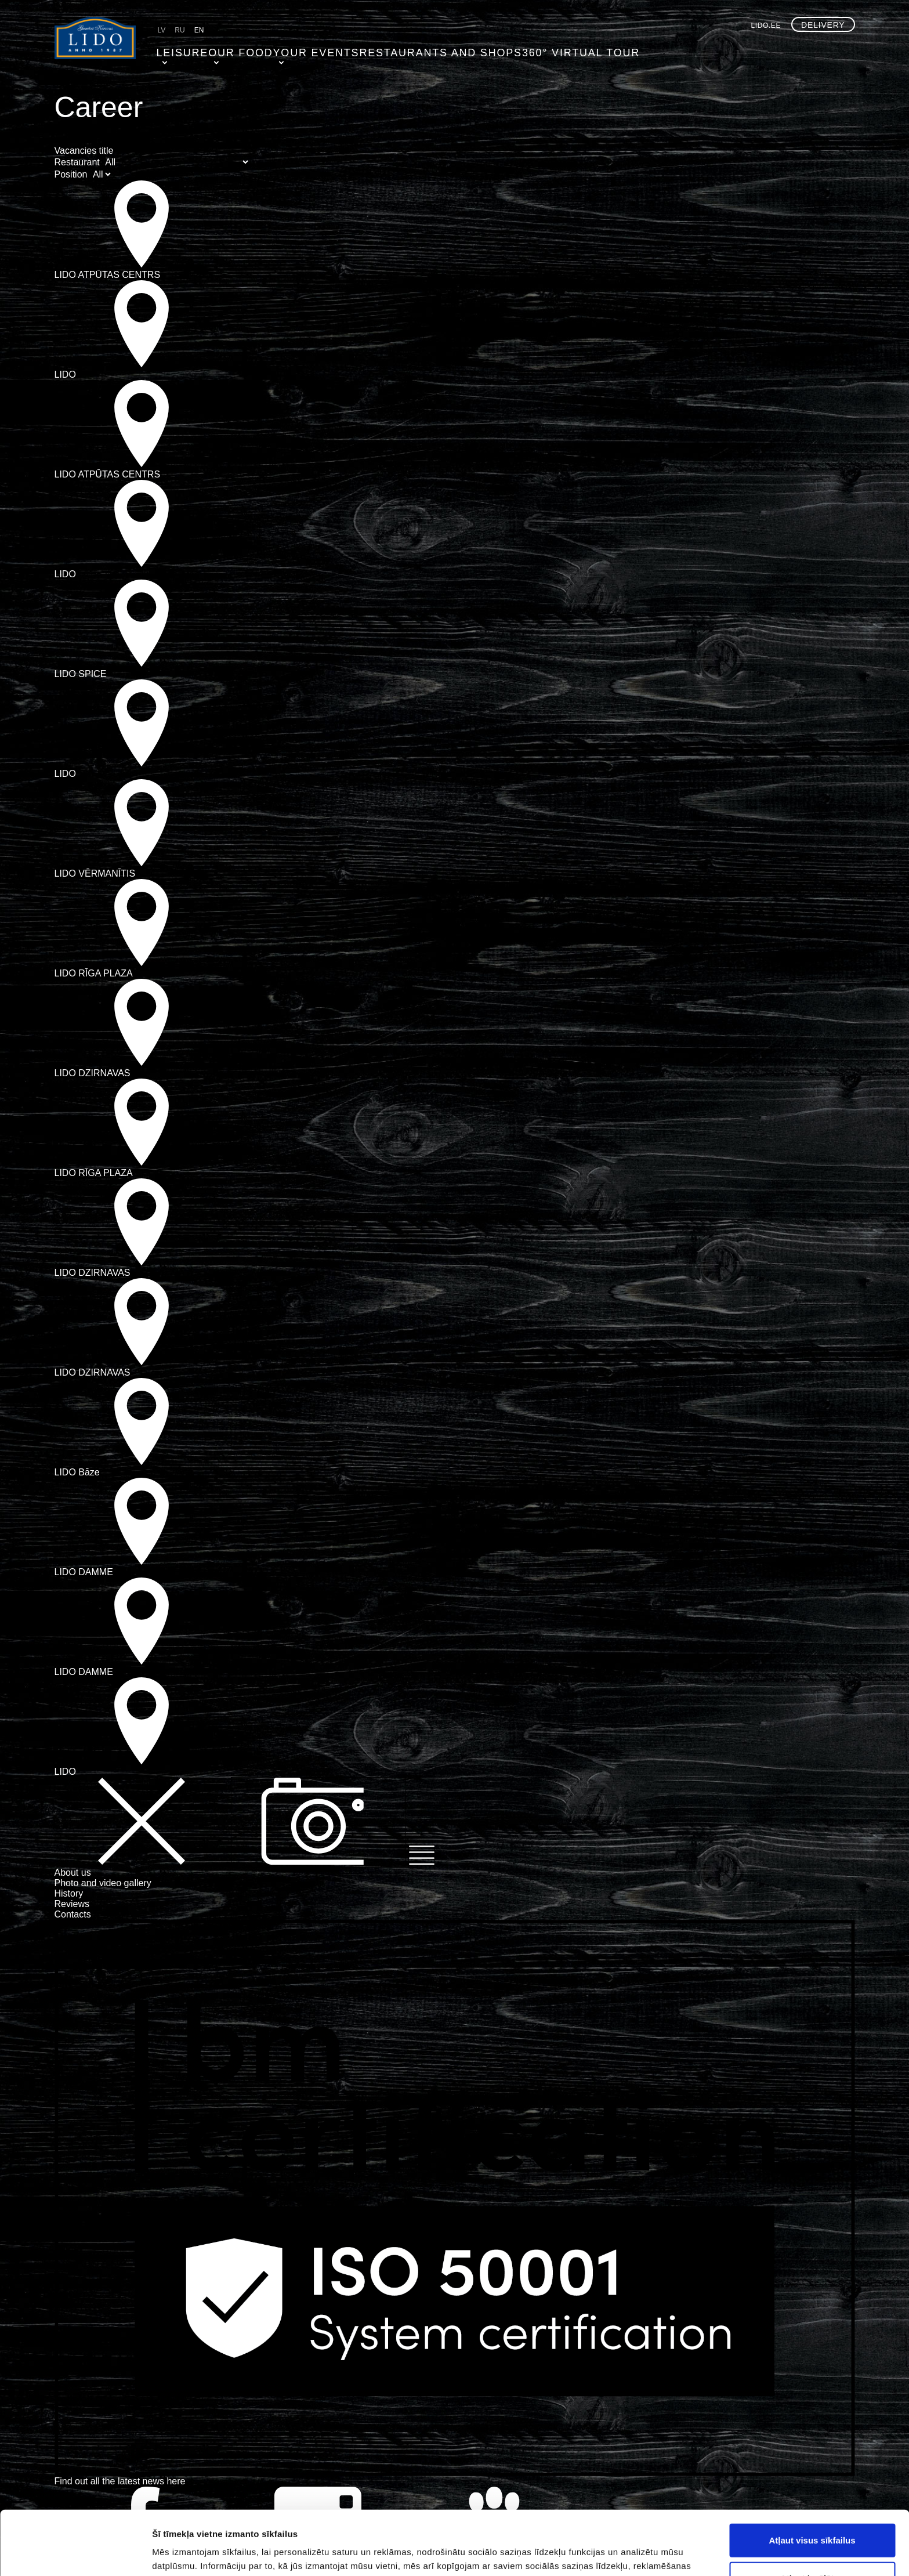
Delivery (823, 25)
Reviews (72, 1904)
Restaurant (77, 162)
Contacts (73, 1914)
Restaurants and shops (405, 49)
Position (71, 174)
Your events (301, 49)
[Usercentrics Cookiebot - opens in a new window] (75, 2553)
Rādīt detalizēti (632, 2553)
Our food (232, 49)
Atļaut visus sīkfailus (812, 2476)
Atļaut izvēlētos (812, 2514)
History (69, 1893)
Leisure (176, 49)
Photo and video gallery (103, 1883)
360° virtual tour (521, 49)
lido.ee (766, 25)
